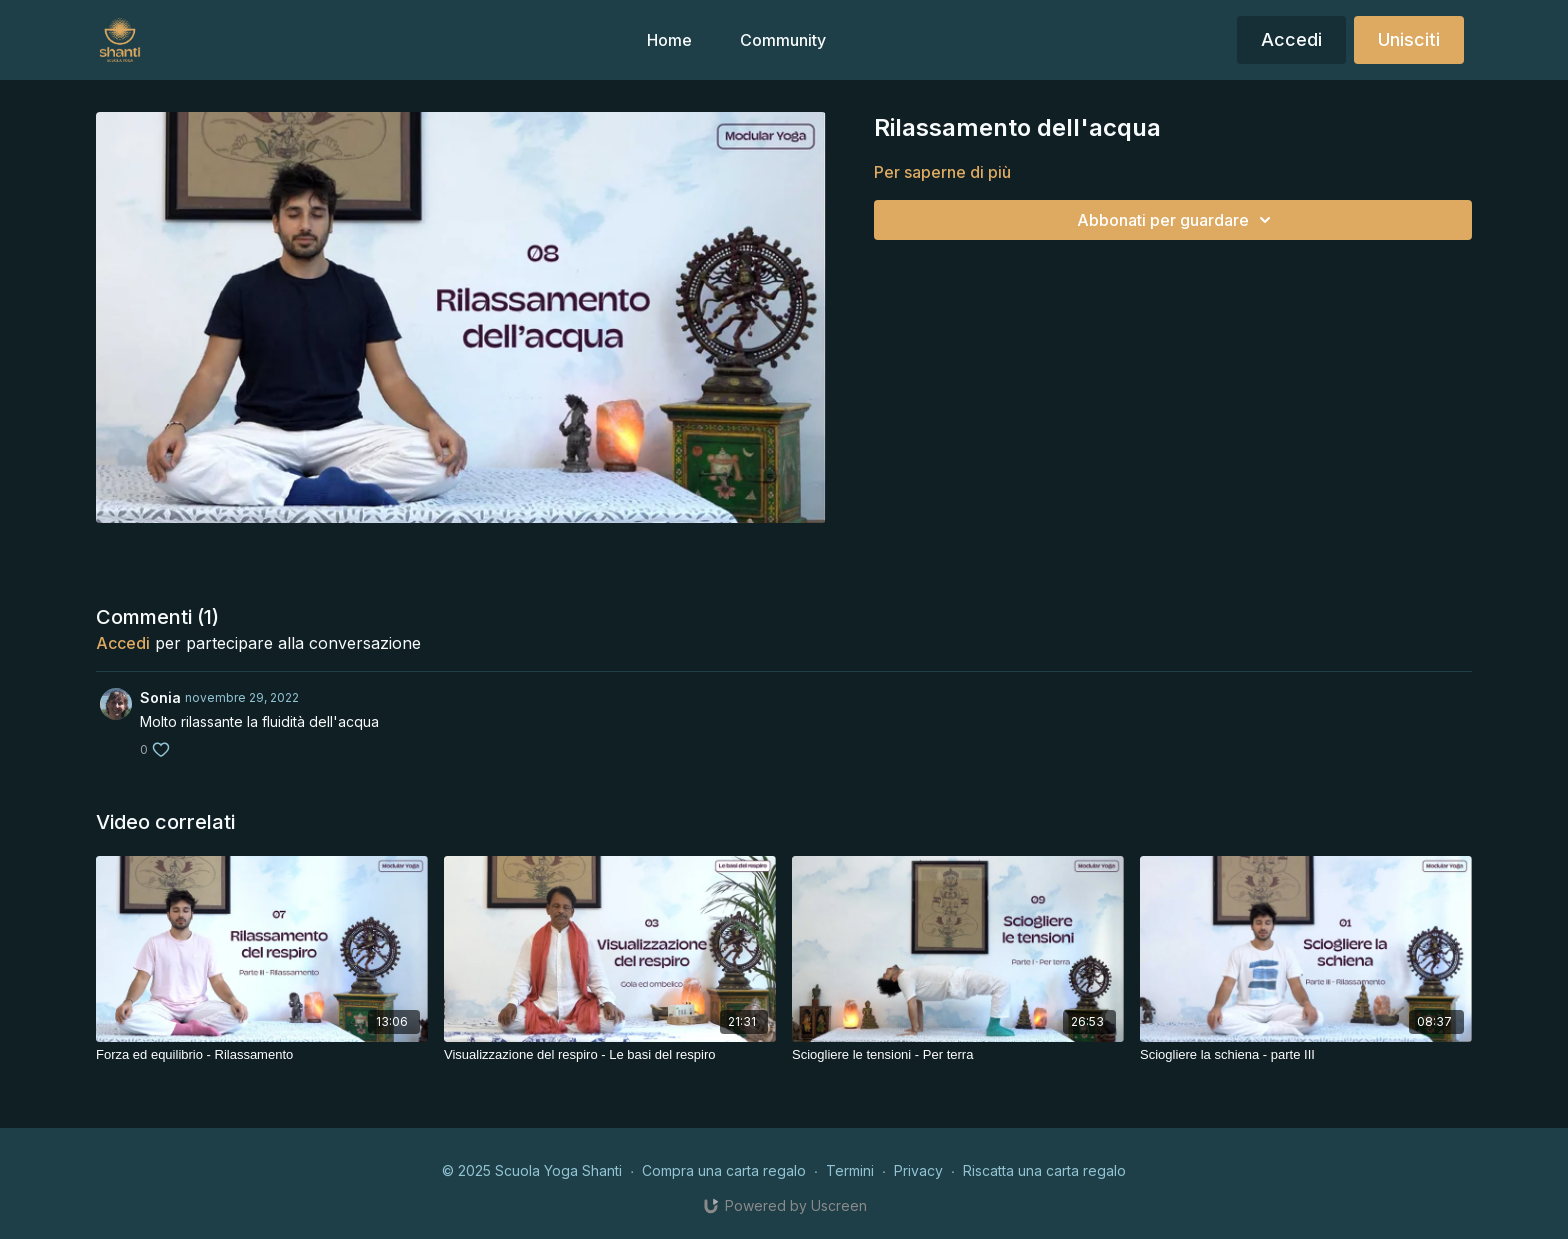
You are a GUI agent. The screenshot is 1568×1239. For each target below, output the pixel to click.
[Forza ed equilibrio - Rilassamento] (262, 1055)
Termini (850, 1170)
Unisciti (1409, 39)
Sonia (160, 697)
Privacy (918, 1170)
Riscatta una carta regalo (1044, 1170)
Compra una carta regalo (724, 1170)
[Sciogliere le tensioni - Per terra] (958, 1055)
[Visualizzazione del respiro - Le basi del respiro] (610, 1055)
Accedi (1291, 39)
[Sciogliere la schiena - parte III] (1306, 1055)
